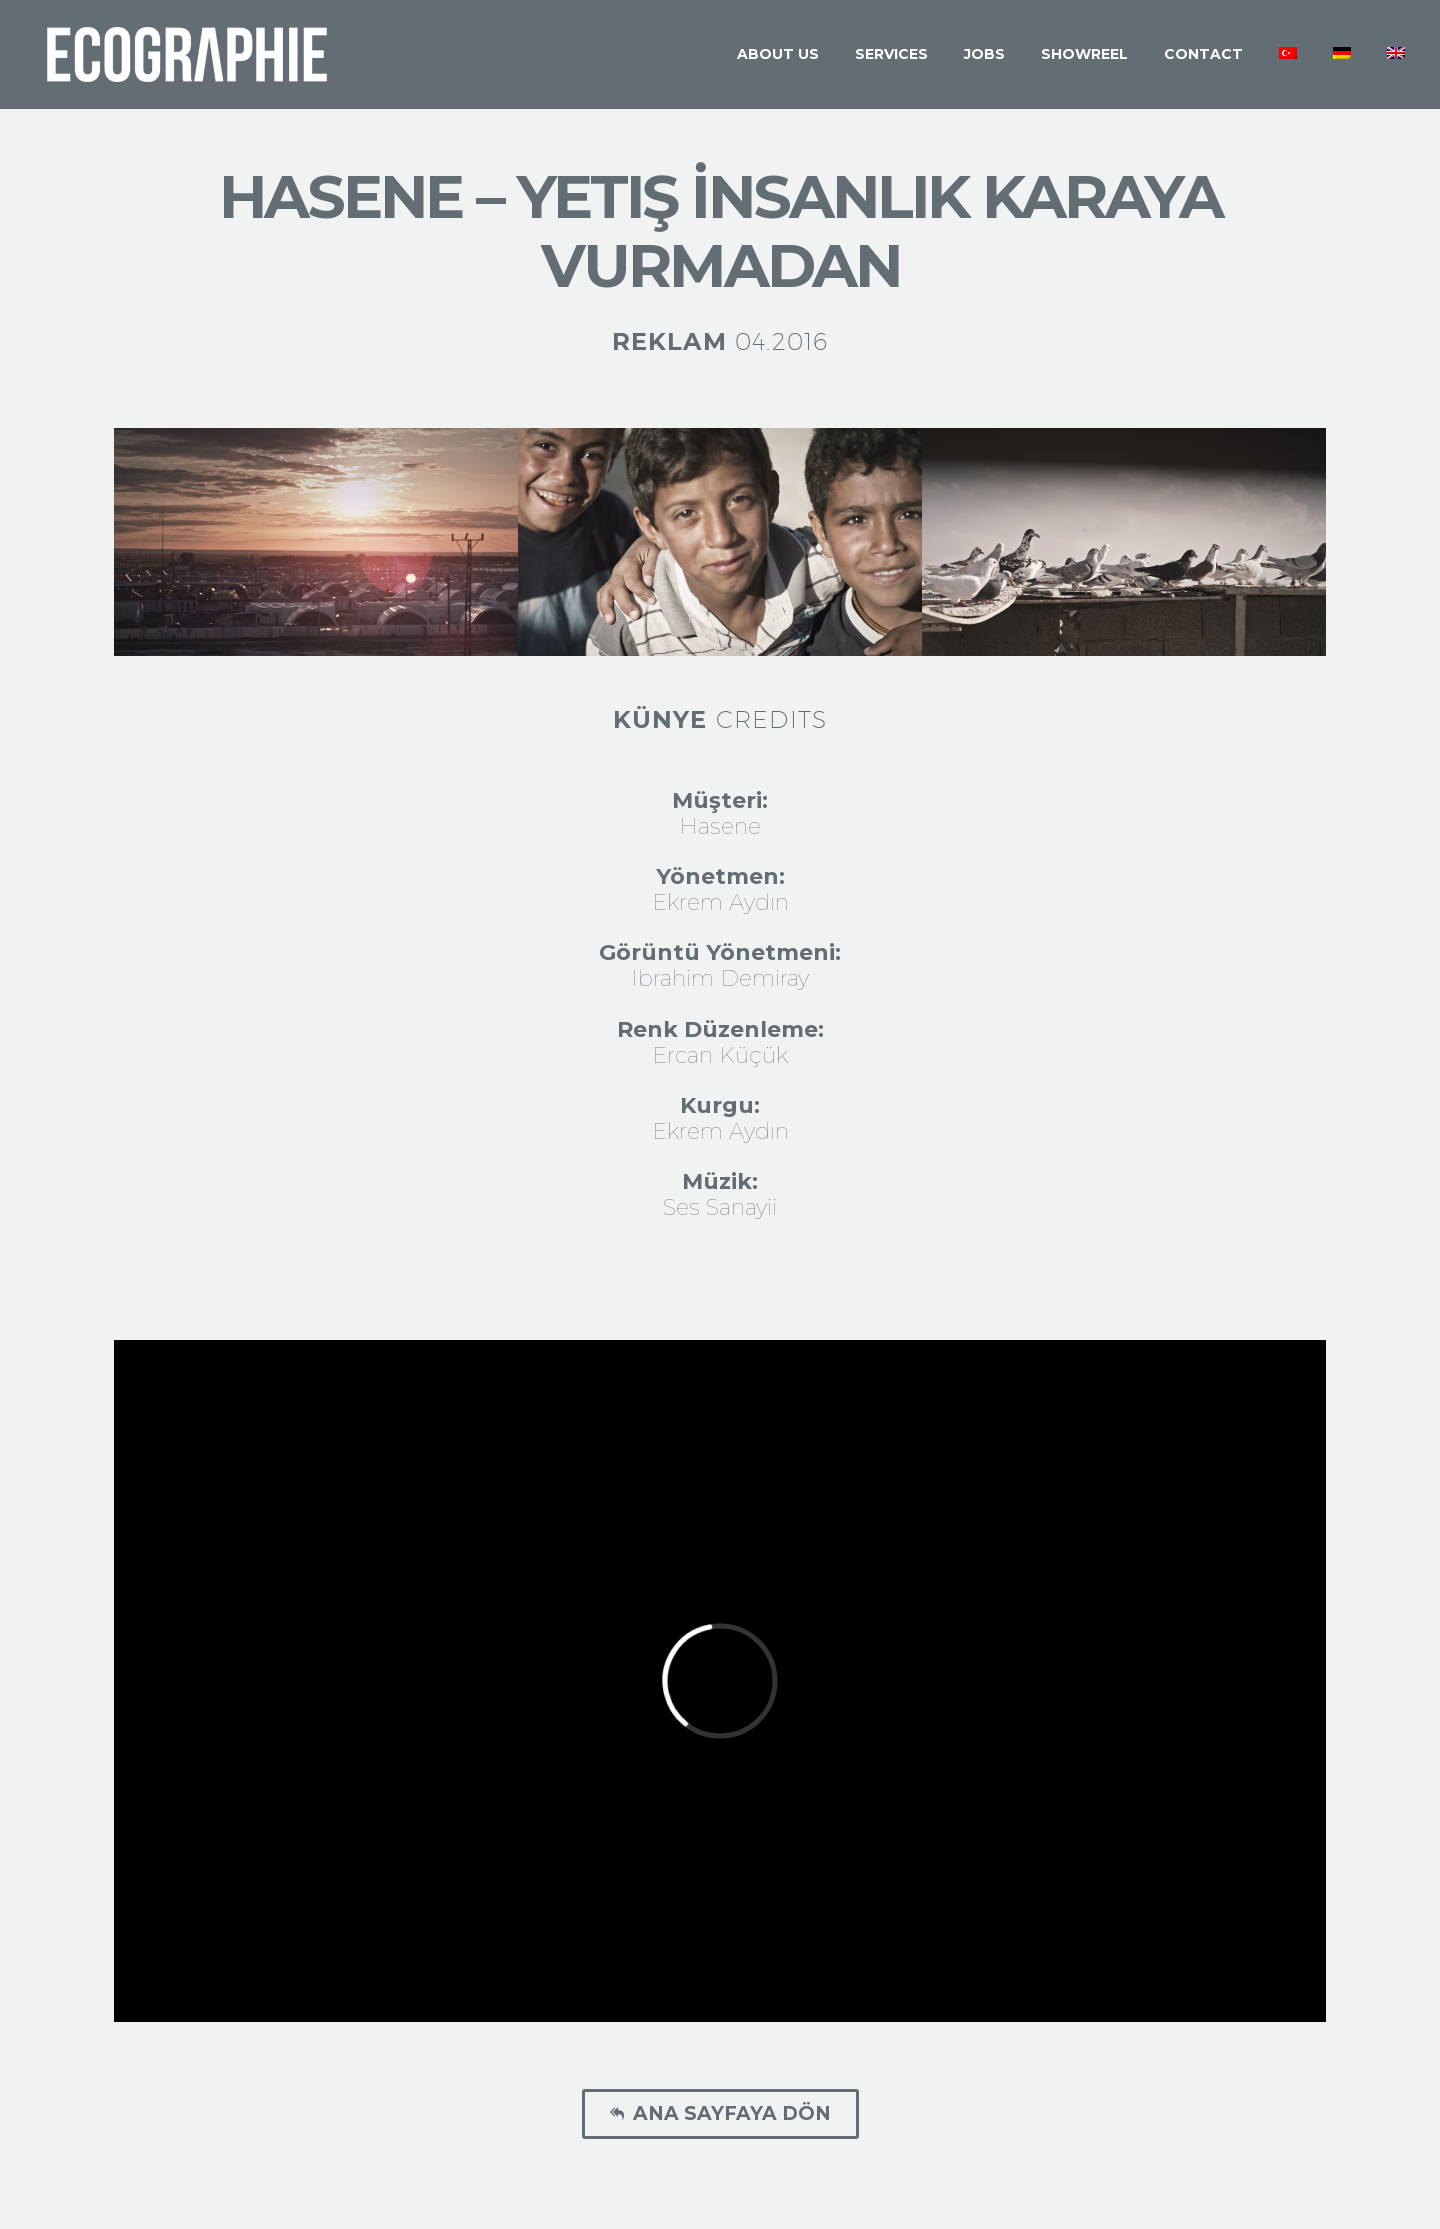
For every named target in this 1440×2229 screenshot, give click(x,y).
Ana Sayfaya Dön (720, 2114)
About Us (778, 54)
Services (891, 54)
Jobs (984, 54)
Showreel (1084, 54)
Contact (1203, 54)
